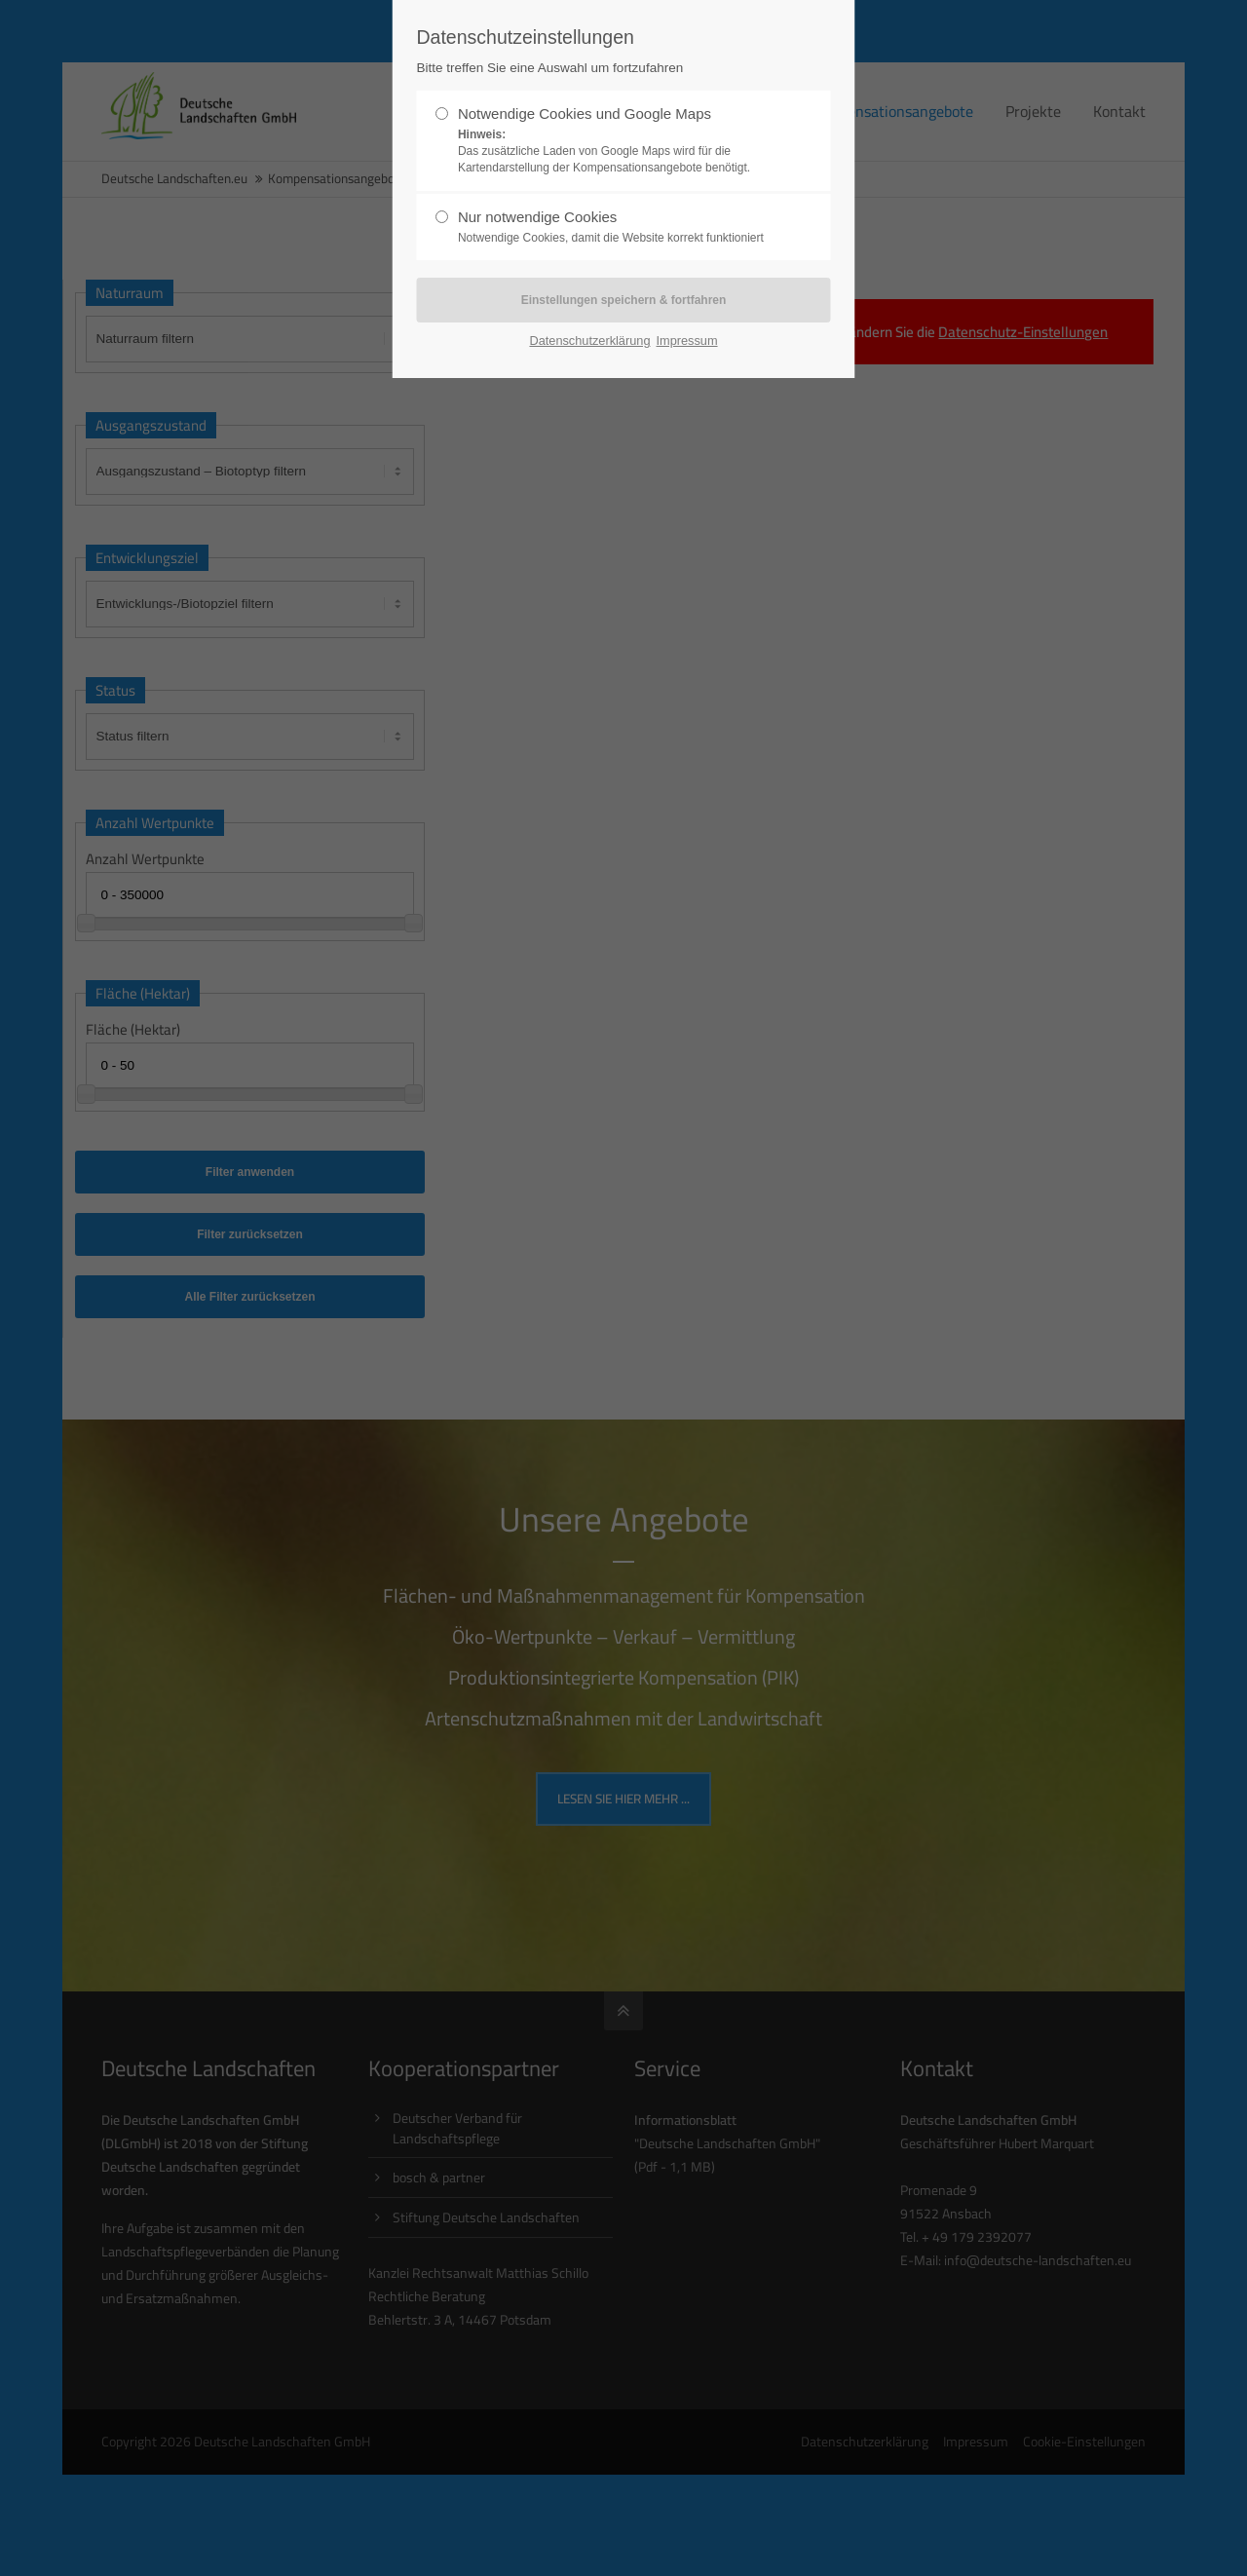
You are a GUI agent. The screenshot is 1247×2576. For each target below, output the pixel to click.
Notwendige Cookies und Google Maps (616, 140)
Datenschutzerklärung (589, 340)
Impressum (686, 340)
